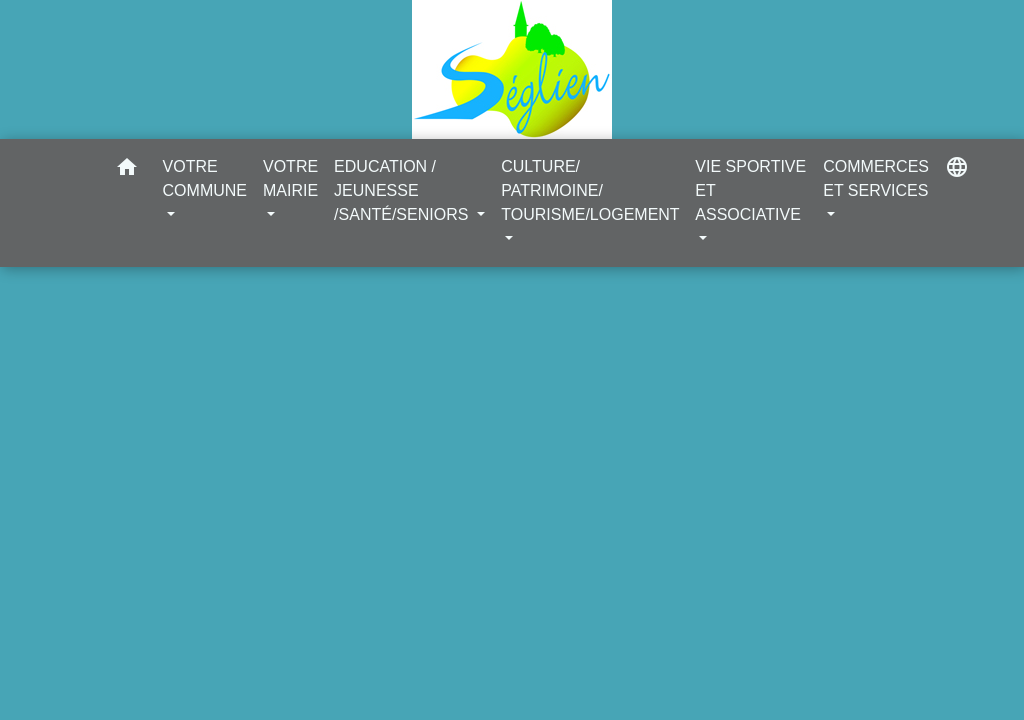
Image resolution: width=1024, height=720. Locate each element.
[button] (127, 170)
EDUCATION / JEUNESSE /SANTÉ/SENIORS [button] (403, 190)
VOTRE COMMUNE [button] (205, 178)
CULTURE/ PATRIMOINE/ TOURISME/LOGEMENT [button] (590, 190)
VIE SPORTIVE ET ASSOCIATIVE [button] (750, 190)
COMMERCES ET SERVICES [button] (876, 178)
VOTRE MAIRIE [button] (290, 178)
